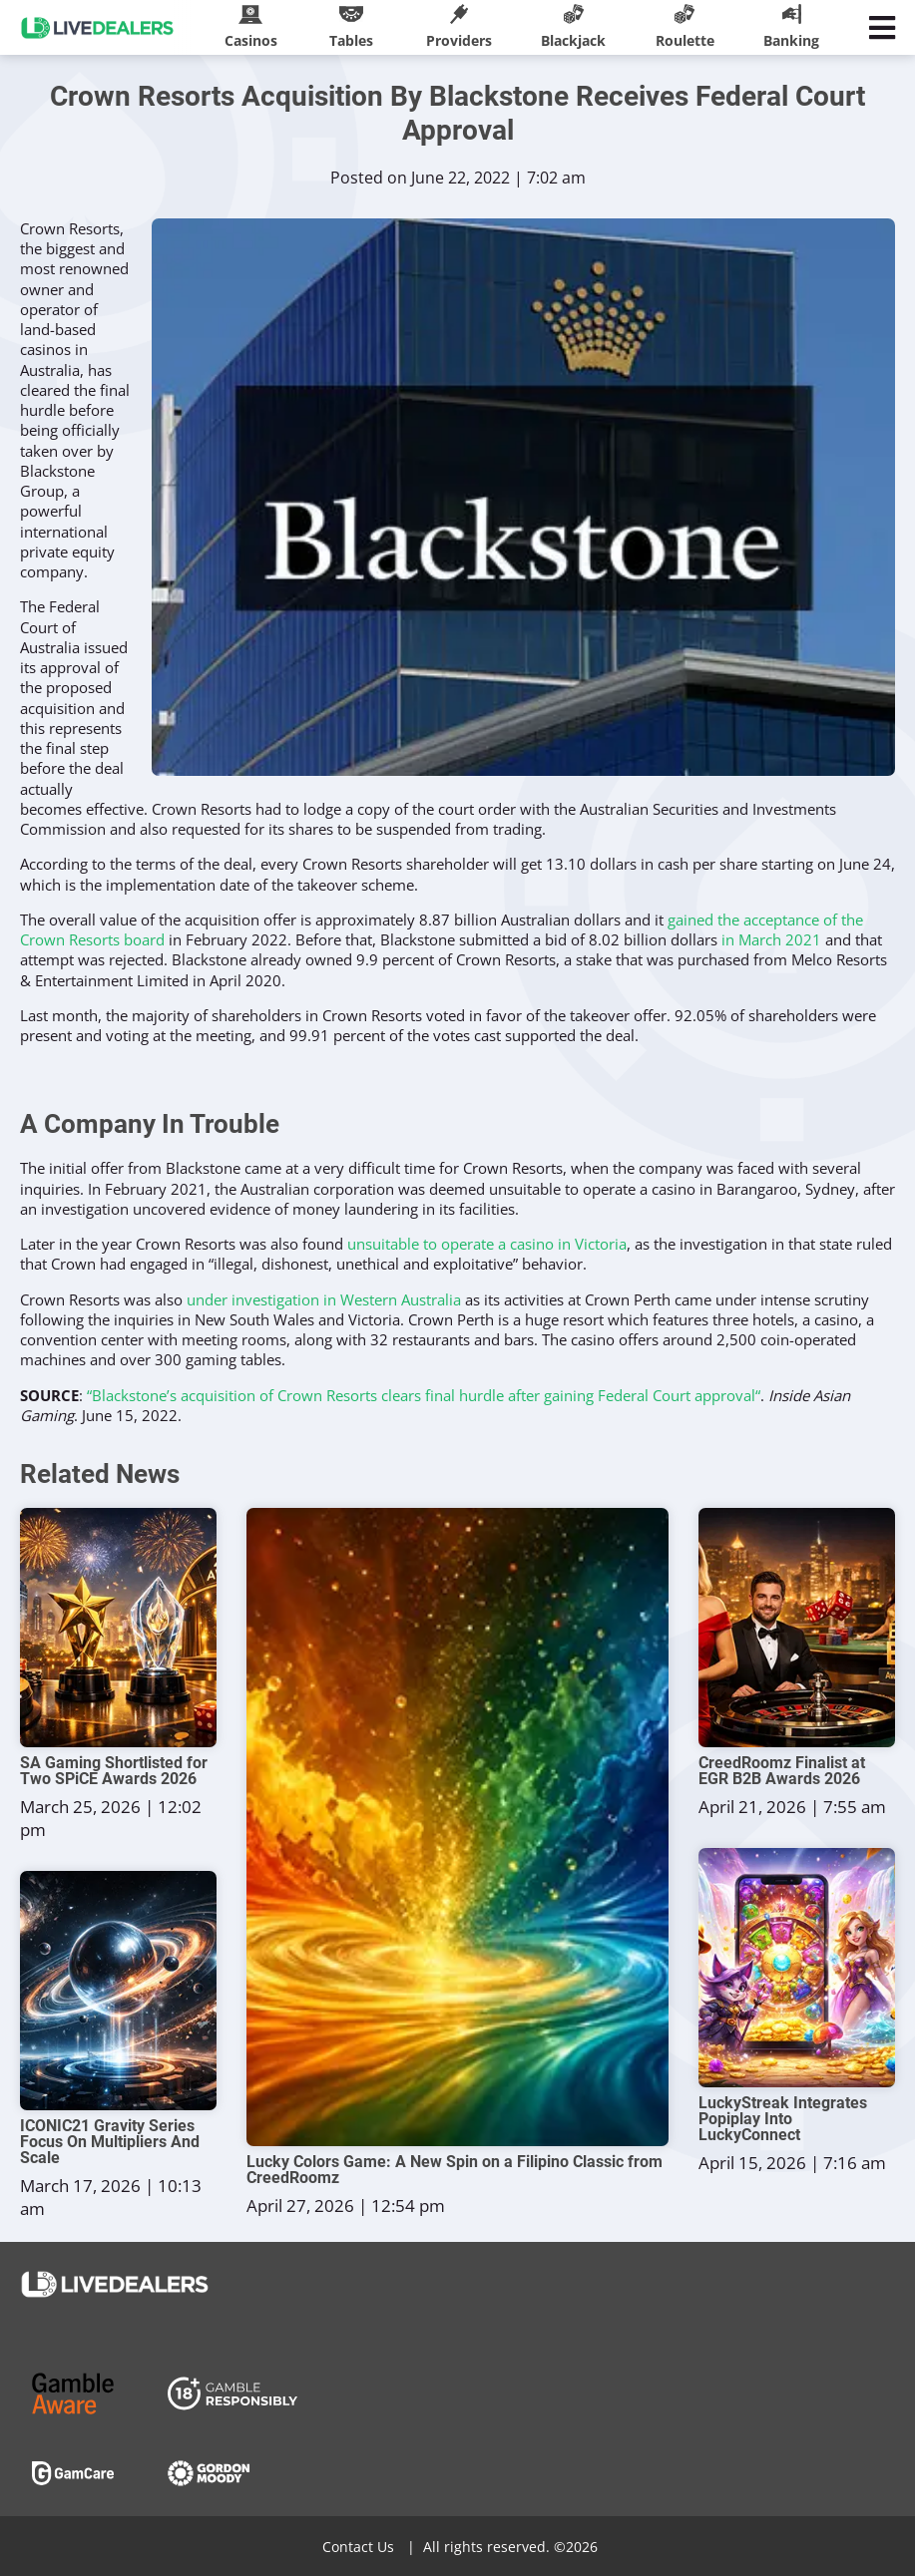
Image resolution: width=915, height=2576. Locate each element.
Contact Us (358, 2546)
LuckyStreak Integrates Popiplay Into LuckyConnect (782, 2119)
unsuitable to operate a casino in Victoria (487, 1244)
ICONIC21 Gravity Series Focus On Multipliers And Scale (110, 2142)
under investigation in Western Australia (324, 1299)
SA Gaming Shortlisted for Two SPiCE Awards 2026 (114, 1771)
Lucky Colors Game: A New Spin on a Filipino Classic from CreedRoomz (454, 2170)
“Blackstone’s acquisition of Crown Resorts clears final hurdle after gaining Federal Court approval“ (423, 1395)
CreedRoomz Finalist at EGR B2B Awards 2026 (781, 1771)
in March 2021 (771, 939)
